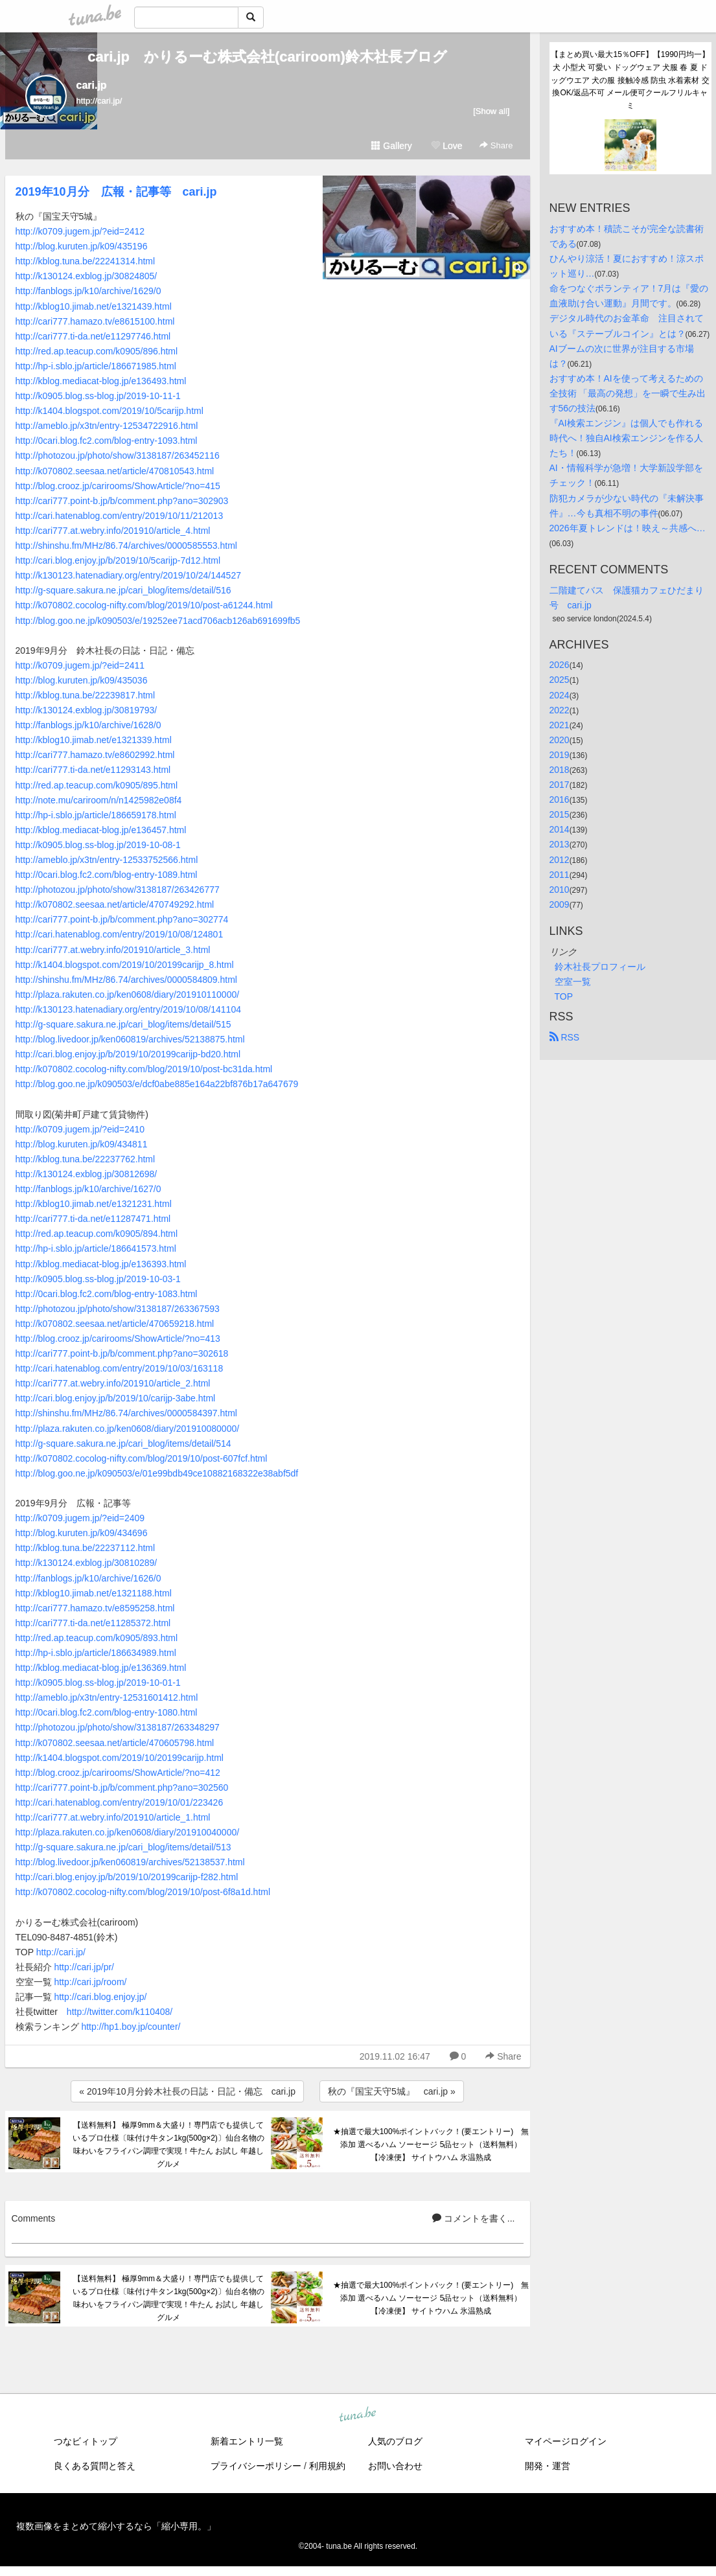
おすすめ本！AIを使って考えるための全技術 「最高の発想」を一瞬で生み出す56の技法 (627, 393)
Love (446, 146)
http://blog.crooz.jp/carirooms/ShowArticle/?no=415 (118, 486)
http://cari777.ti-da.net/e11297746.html (93, 336)
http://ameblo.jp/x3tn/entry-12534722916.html (107, 425)
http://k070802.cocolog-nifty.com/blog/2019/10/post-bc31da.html (144, 1069)
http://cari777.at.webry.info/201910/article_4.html (113, 530)
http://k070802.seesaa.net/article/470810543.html (115, 471)
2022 (559, 710)
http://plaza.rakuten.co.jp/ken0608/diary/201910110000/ (128, 994)
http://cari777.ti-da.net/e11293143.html (93, 770)
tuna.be (358, 2414)
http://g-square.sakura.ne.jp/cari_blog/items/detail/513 (123, 1847)
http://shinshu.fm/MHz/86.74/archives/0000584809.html (126, 979)
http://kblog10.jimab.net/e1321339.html (94, 740)
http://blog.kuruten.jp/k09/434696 (82, 1533)
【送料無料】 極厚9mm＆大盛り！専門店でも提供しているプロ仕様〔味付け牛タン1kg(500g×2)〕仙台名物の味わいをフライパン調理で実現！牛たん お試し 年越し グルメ (168, 2144)
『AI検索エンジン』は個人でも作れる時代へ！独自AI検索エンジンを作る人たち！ (626, 438)
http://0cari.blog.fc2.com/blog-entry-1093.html (107, 440)
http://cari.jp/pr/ (84, 1967)
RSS (564, 1037)
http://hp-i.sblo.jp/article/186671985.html (96, 366)
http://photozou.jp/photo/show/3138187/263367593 (118, 1309)
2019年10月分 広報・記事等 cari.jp (116, 191)
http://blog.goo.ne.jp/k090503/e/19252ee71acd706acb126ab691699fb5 (158, 620)
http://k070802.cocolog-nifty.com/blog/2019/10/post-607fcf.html (142, 1458)
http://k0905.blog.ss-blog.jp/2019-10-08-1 (98, 845)
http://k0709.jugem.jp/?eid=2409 (80, 1518)
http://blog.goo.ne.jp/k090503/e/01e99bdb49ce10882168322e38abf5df (157, 1473)
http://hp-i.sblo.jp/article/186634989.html (96, 1653)
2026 (559, 665)
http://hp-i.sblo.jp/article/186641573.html (96, 1248)
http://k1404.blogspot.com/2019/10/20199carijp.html (120, 1758)
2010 (559, 889)
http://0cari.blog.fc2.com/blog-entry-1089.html (107, 874)
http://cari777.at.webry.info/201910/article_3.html (113, 950)
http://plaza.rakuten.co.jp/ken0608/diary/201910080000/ (128, 1428)
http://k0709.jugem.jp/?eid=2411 (80, 665)
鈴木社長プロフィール (600, 966)
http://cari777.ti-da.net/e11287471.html (93, 1218)
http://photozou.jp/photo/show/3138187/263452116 (118, 455)
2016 (559, 799)
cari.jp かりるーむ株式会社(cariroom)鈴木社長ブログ (267, 57)
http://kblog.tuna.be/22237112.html (86, 1548)
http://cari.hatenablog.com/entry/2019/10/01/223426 (120, 1802)
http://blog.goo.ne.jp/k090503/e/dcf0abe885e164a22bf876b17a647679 (157, 1084)
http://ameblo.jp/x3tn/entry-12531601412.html (107, 1697)
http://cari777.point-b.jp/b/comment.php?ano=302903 (122, 501)
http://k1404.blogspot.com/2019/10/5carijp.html (109, 411)
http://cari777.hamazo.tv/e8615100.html (95, 321)
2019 (559, 755)
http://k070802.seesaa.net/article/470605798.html (115, 1743)
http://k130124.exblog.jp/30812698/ (86, 1174)
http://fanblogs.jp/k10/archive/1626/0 (88, 1578)
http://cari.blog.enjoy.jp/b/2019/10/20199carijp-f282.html (127, 1877)
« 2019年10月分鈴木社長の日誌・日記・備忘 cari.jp (187, 2091)
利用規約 (327, 2466)
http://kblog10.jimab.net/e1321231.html (94, 1204)
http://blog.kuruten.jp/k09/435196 (82, 246)
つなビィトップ (85, 2441)
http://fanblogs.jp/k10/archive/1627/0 (88, 1189)
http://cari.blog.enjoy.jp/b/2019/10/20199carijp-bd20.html (128, 1054)
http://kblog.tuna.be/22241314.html (86, 261)
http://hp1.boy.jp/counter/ (130, 2026)
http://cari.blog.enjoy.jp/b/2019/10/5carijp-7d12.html (118, 560)
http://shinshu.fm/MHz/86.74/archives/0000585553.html (126, 545)
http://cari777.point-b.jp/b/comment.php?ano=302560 (122, 1787)
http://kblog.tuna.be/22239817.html (86, 695)
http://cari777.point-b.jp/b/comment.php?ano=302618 (122, 1353)
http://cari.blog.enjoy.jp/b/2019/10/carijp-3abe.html (116, 1398)
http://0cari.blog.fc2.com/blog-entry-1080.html (107, 1712)
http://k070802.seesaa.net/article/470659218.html (115, 1323)
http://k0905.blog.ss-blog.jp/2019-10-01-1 (98, 1682)
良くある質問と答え (94, 2466)
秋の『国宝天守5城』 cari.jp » (392, 2091)
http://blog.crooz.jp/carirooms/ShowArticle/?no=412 (118, 1772)
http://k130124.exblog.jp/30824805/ (86, 276)
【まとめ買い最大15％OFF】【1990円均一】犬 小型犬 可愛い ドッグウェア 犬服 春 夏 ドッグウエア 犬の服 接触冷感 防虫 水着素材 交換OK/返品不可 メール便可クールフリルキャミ (630, 80)
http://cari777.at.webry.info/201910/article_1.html (113, 1817)
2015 (559, 814)
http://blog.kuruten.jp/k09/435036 (82, 680)
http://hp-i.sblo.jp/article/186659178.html (96, 815)
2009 (559, 904)
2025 (559, 679)
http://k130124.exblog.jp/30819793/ (86, 710)
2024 (559, 695)
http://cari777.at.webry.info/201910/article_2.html (113, 1383)
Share (496, 145)
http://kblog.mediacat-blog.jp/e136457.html (101, 830)
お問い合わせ (395, 2466)
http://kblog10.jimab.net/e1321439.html (94, 306)
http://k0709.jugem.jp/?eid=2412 (80, 231)
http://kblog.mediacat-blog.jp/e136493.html (101, 381)
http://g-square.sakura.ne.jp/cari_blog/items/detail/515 (123, 1024)
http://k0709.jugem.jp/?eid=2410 (80, 1129)
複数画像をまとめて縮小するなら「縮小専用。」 (116, 2526)
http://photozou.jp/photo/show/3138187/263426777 (118, 889)
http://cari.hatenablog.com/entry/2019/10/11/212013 (120, 516)
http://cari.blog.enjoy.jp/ (100, 1997)
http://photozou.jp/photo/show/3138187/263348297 (118, 1727)
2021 (559, 725)
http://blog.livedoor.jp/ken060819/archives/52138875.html (130, 1039)
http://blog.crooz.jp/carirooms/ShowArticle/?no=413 (118, 1338)
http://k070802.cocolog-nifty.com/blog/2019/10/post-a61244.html (144, 605)
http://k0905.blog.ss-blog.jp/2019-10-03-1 (98, 1279)
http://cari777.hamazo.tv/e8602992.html (95, 755)
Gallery (391, 146)
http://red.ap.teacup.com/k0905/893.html (97, 1638)
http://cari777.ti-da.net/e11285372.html (93, 1623)
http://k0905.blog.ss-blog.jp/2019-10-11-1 (98, 396)
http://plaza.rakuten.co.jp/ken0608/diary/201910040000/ (128, 1832)
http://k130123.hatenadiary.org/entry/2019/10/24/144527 (128, 575)
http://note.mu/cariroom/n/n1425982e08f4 (99, 800)
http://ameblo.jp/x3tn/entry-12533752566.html (107, 860)
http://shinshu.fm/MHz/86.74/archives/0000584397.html (126, 1413)
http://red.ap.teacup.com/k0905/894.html (97, 1233)
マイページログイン (565, 2441)
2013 (559, 844)
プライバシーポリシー (256, 2466)
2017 (559, 784)
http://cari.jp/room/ (90, 1982)
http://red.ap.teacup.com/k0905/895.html (97, 785)
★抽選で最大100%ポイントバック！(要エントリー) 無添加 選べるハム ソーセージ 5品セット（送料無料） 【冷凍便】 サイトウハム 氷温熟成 (431, 2144)
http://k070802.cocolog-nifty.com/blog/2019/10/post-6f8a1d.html (143, 1892)
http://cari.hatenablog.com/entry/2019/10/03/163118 (120, 1368)
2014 (559, 829)
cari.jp (91, 85)
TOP (564, 996)
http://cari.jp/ (61, 1952)
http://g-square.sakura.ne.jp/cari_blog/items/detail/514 (123, 1443)
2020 (559, 740)
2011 (559, 874)
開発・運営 (547, 2466)
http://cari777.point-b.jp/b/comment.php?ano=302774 (122, 919)
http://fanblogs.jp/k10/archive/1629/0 (88, 291)
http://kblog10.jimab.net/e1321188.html (94, 1593)
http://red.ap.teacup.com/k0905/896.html (97, 351)
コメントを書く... (473, 2218)
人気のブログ (395, 2441)
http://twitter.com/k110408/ (119, 2012)
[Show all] (491, 111)
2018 (559, 770)
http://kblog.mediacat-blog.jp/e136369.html (101, 1667)
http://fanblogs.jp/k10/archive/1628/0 (88, 725)
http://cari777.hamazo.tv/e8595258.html (95, 1608)
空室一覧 (573, 981)
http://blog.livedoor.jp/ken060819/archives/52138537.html (130, 1862)
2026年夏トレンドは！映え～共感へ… (627, 528)
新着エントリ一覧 (247, 2441)
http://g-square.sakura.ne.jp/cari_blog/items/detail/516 (123, 590)
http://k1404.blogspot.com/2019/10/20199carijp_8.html (125, 965)
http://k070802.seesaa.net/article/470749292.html (115, 904)
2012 (559, 860)
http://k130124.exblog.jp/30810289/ (86, 1563)
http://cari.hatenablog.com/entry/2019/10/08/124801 (120, 934)
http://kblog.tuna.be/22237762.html (86, 1159)
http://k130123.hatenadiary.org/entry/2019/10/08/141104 (128, 1009)
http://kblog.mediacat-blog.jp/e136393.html (101, 1264)
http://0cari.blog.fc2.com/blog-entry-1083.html (107, 1294)
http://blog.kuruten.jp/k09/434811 (82, 1144)
